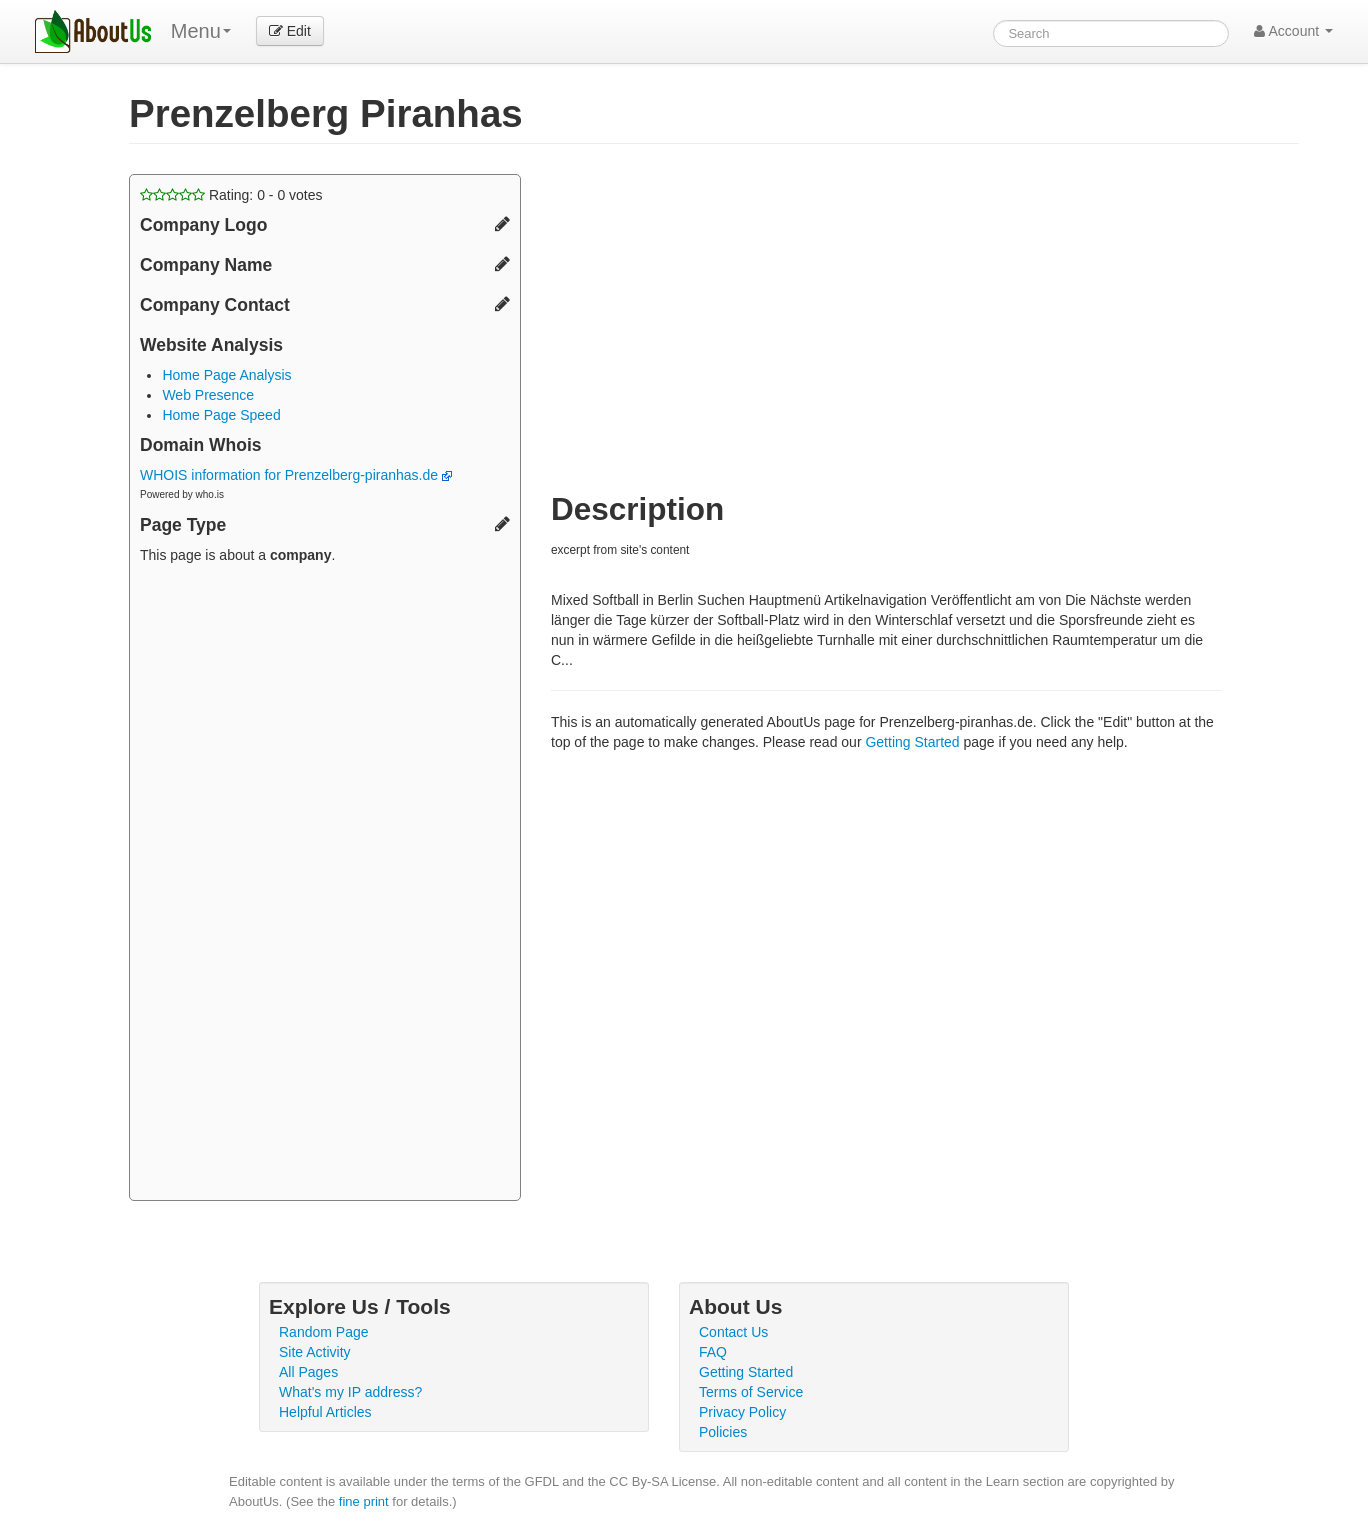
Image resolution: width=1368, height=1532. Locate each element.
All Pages (308, 1372)
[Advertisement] (325, 885)
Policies (723, 1432)
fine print (364, 1501)
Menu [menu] (201, 31)
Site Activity (315, 1352)
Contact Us (733, 1332)
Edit (290, 31)
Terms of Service (751, 1392)
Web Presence (208, 395)
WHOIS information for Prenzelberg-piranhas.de (296, 475)
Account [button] (1293, 31)
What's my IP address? (350, 1392)
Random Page (324, 1332)
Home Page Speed (221, 415)
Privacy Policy (742, 1412)
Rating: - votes (231, 195)
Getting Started (912, 742)
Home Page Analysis (226, 375)
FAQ (713, 1352)
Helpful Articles (325, 1412)
